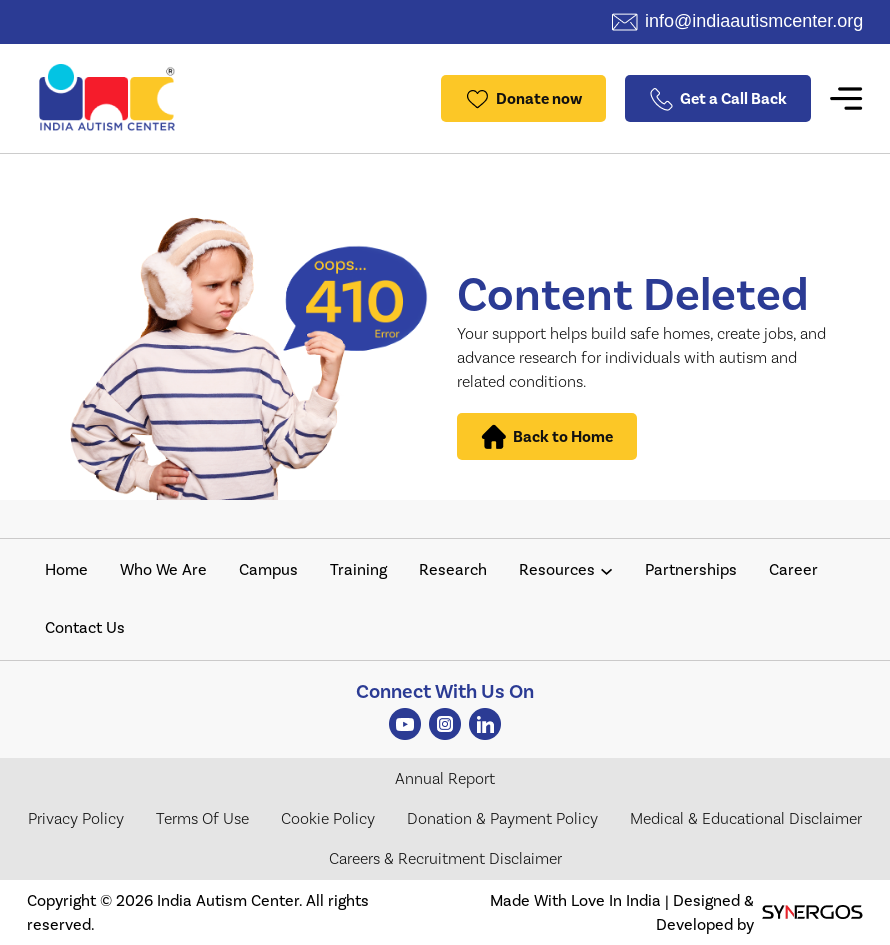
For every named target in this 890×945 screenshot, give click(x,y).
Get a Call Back (718, 99)
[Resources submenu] (606, 570)
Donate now (523, 99)
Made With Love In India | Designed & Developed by (676, 912)
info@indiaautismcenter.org (754, 21)
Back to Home (547, 436)
